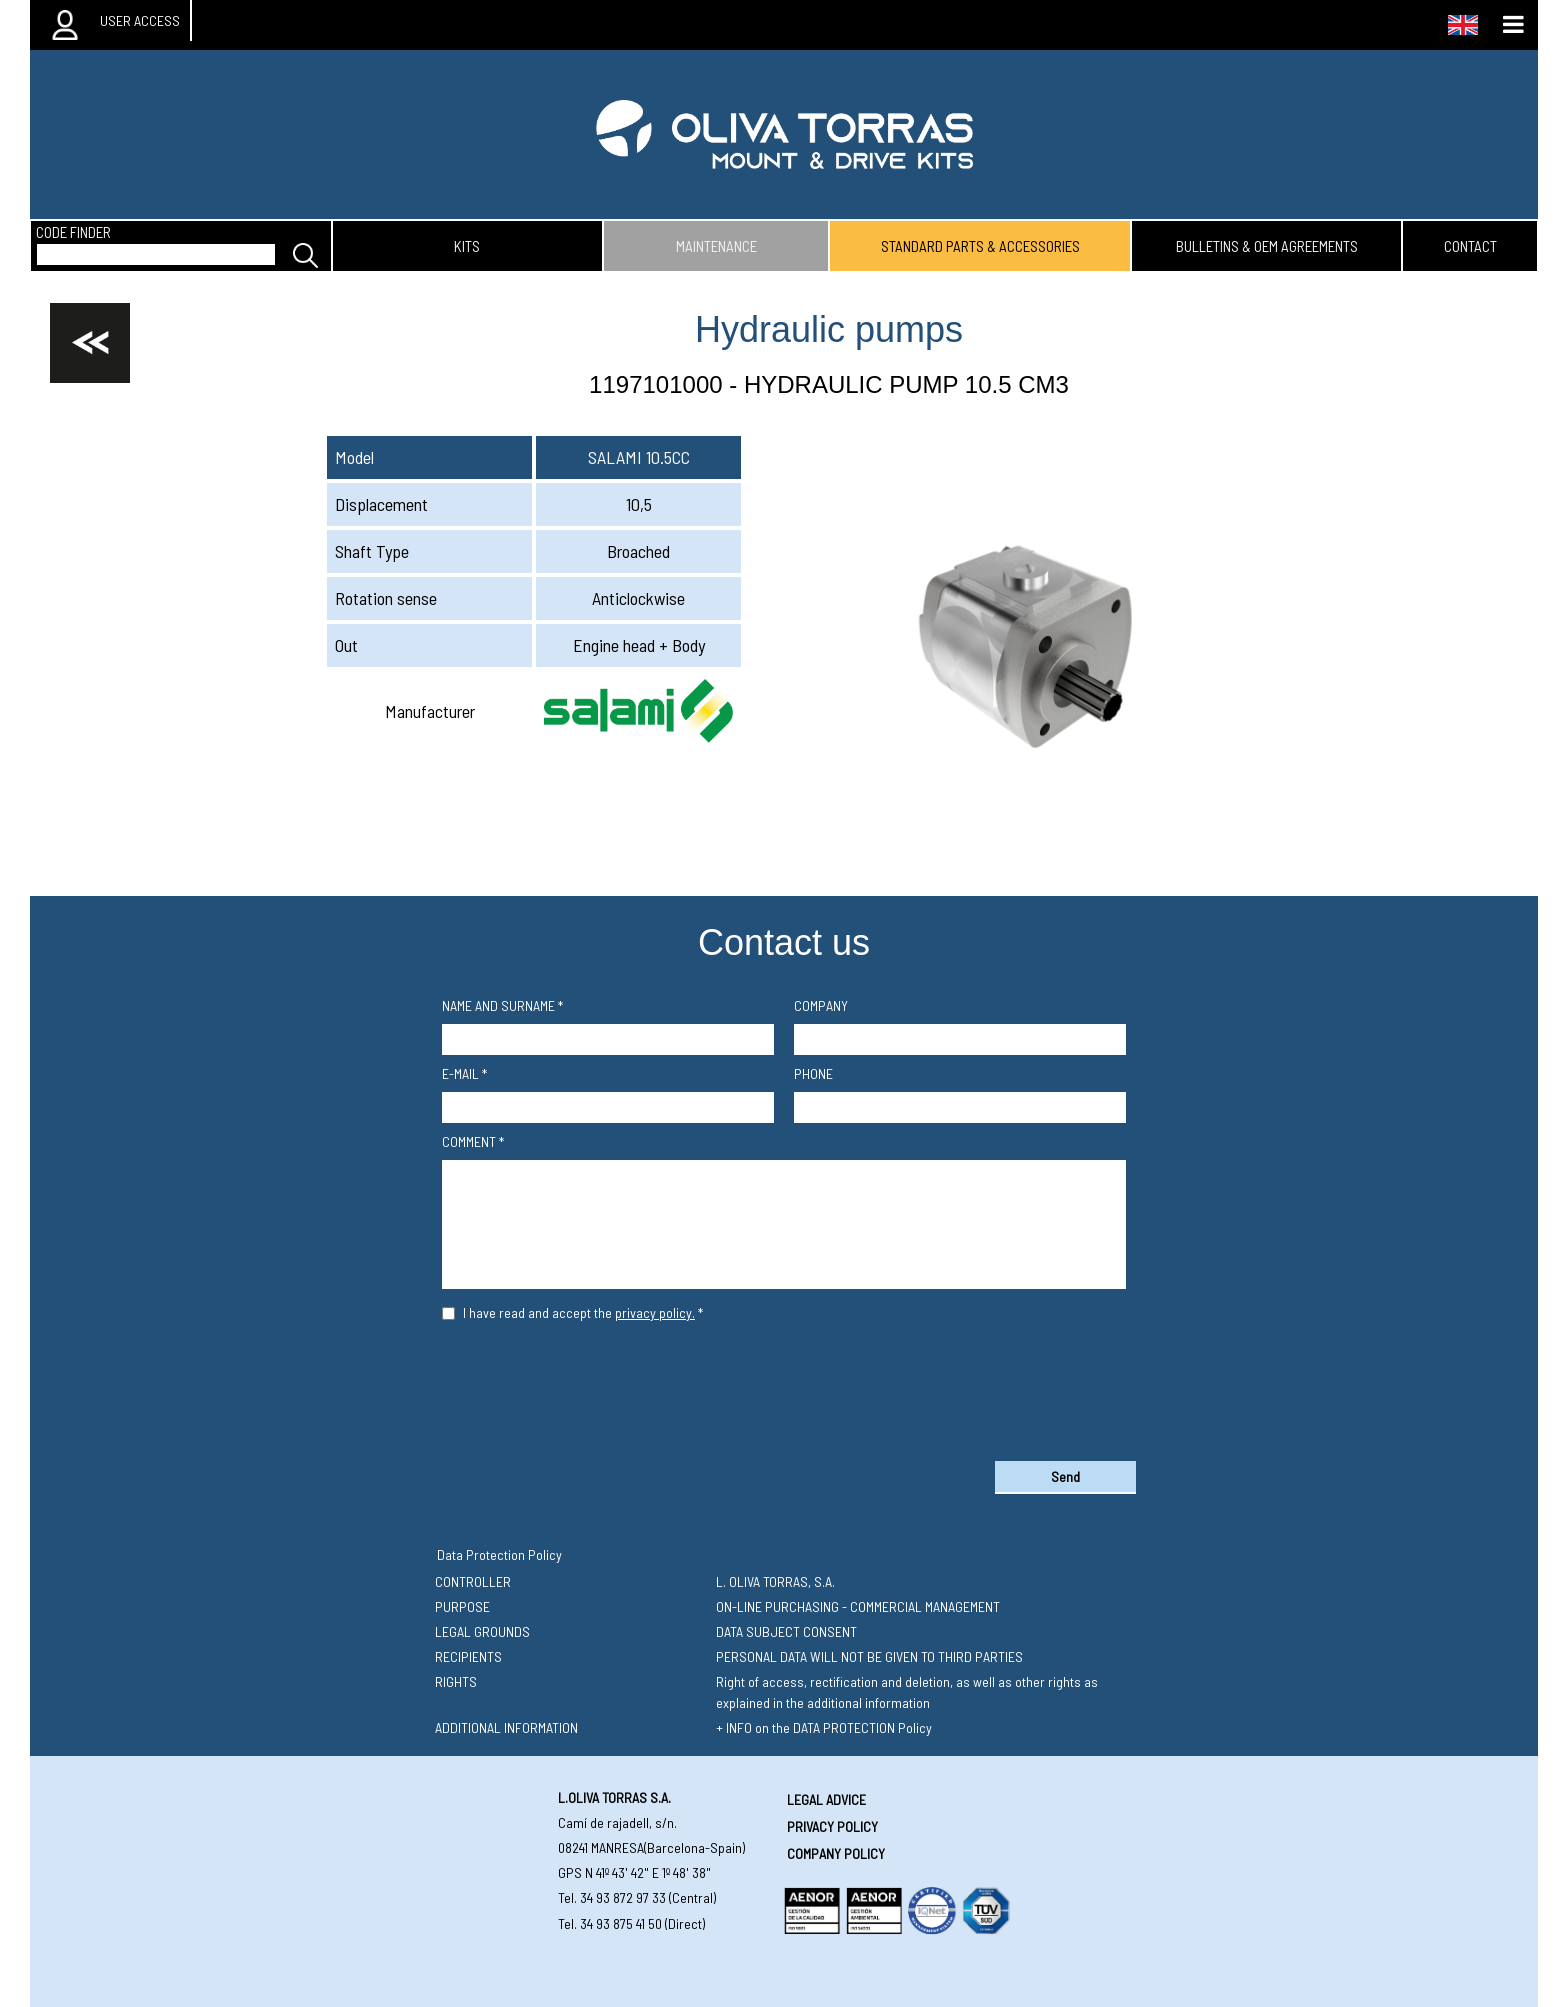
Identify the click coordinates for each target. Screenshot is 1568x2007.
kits (467, 246)
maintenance (716, 246)
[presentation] (784, 1387)
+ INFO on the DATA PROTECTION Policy (824, 1727)
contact (1470, 246)
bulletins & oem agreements (1267, 246)
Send (1065, 1476)
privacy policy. (655, 1312)
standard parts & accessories (980, 246)
